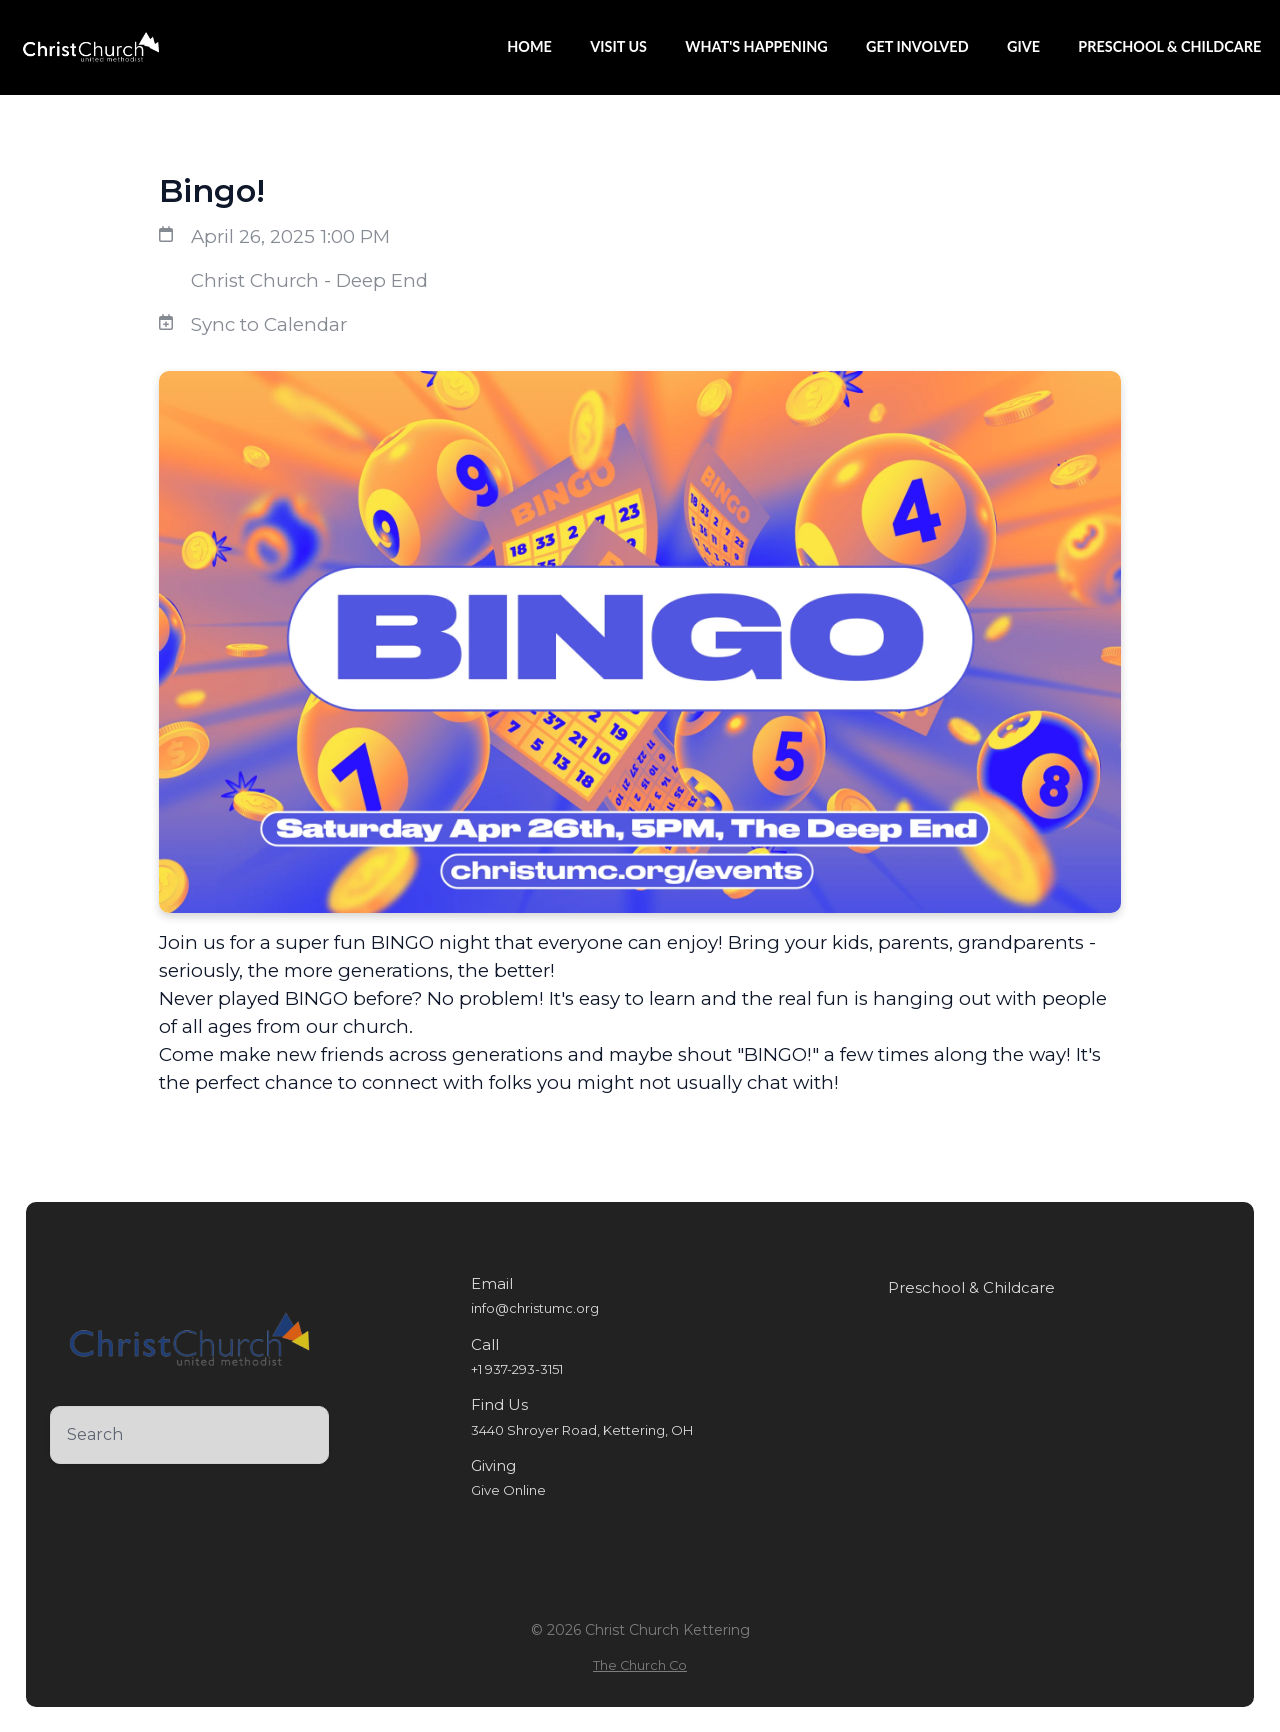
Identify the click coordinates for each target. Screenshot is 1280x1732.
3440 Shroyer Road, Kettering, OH (582, 1430)
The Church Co (640, 1665)
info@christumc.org (535, 1308)
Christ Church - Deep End (309, 280)
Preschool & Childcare (971, 1288)
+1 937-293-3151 (517, 1369)
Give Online (508, 1490)
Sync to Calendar (269, 324)
